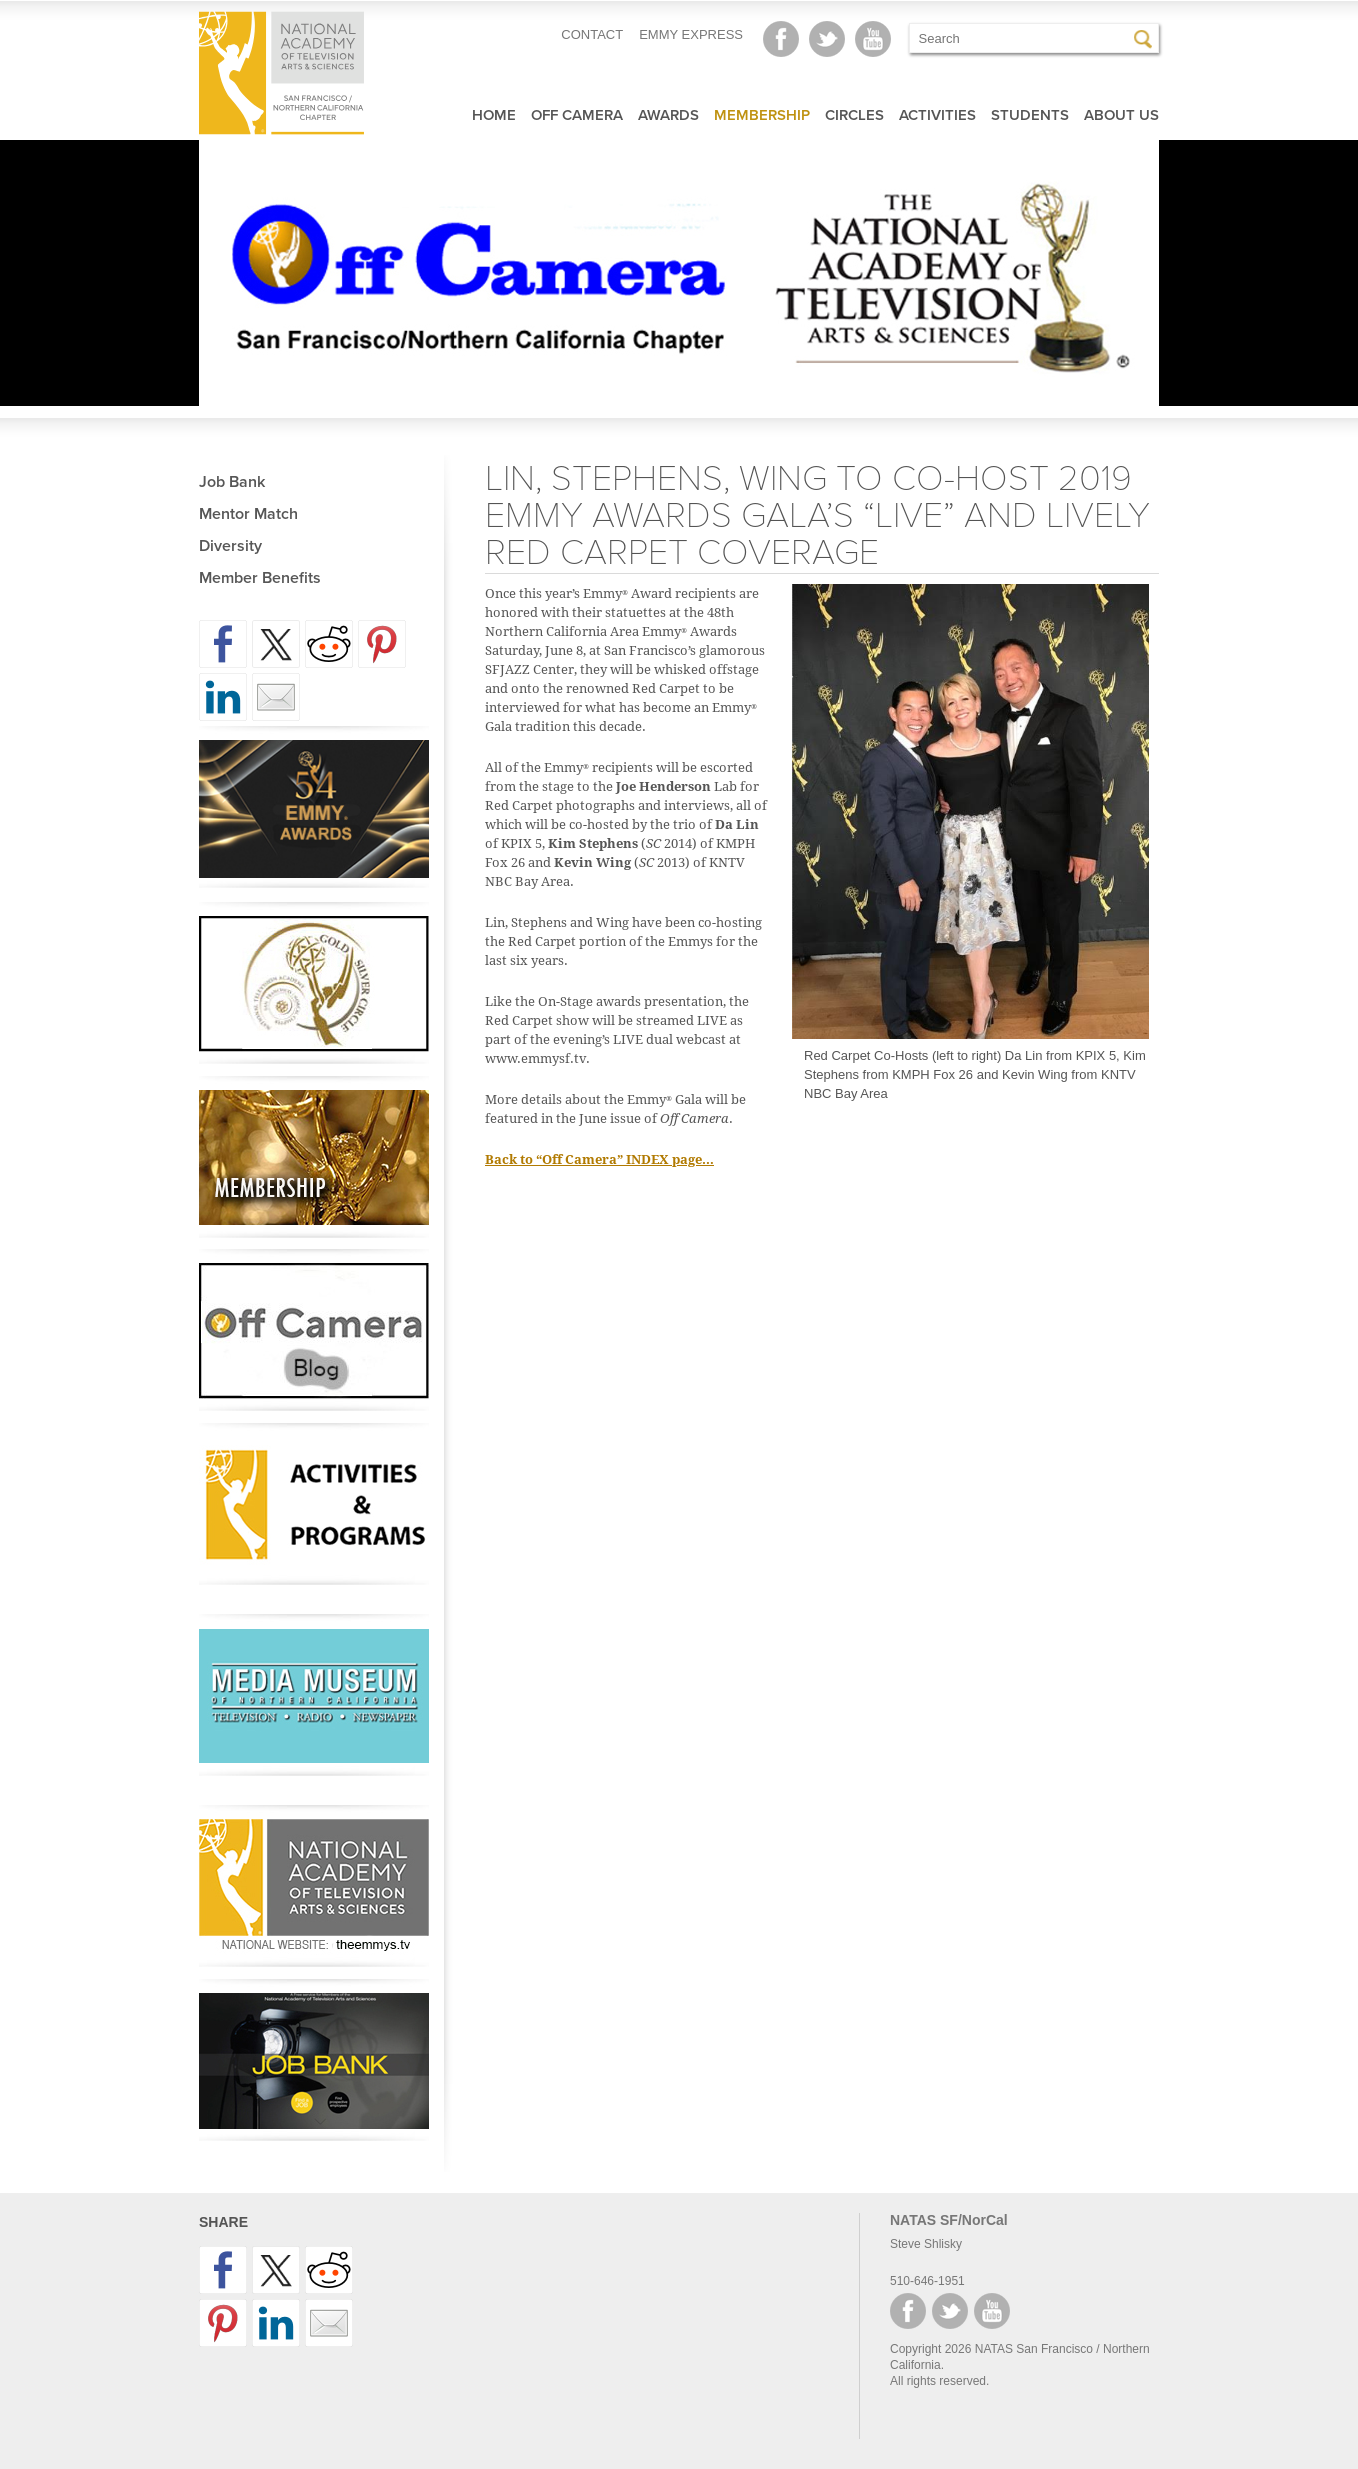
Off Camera (577, 115)
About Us (1121, 115)
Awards (668, 115)
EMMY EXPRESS (691, 34)
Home (494, 115)
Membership (762, 115)
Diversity (230, 546)
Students (1030, 115)
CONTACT (592, 34)
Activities (937, 115)
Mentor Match (248, 514)
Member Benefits (260, 578)
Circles (854, 115)
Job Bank (232, 482)
